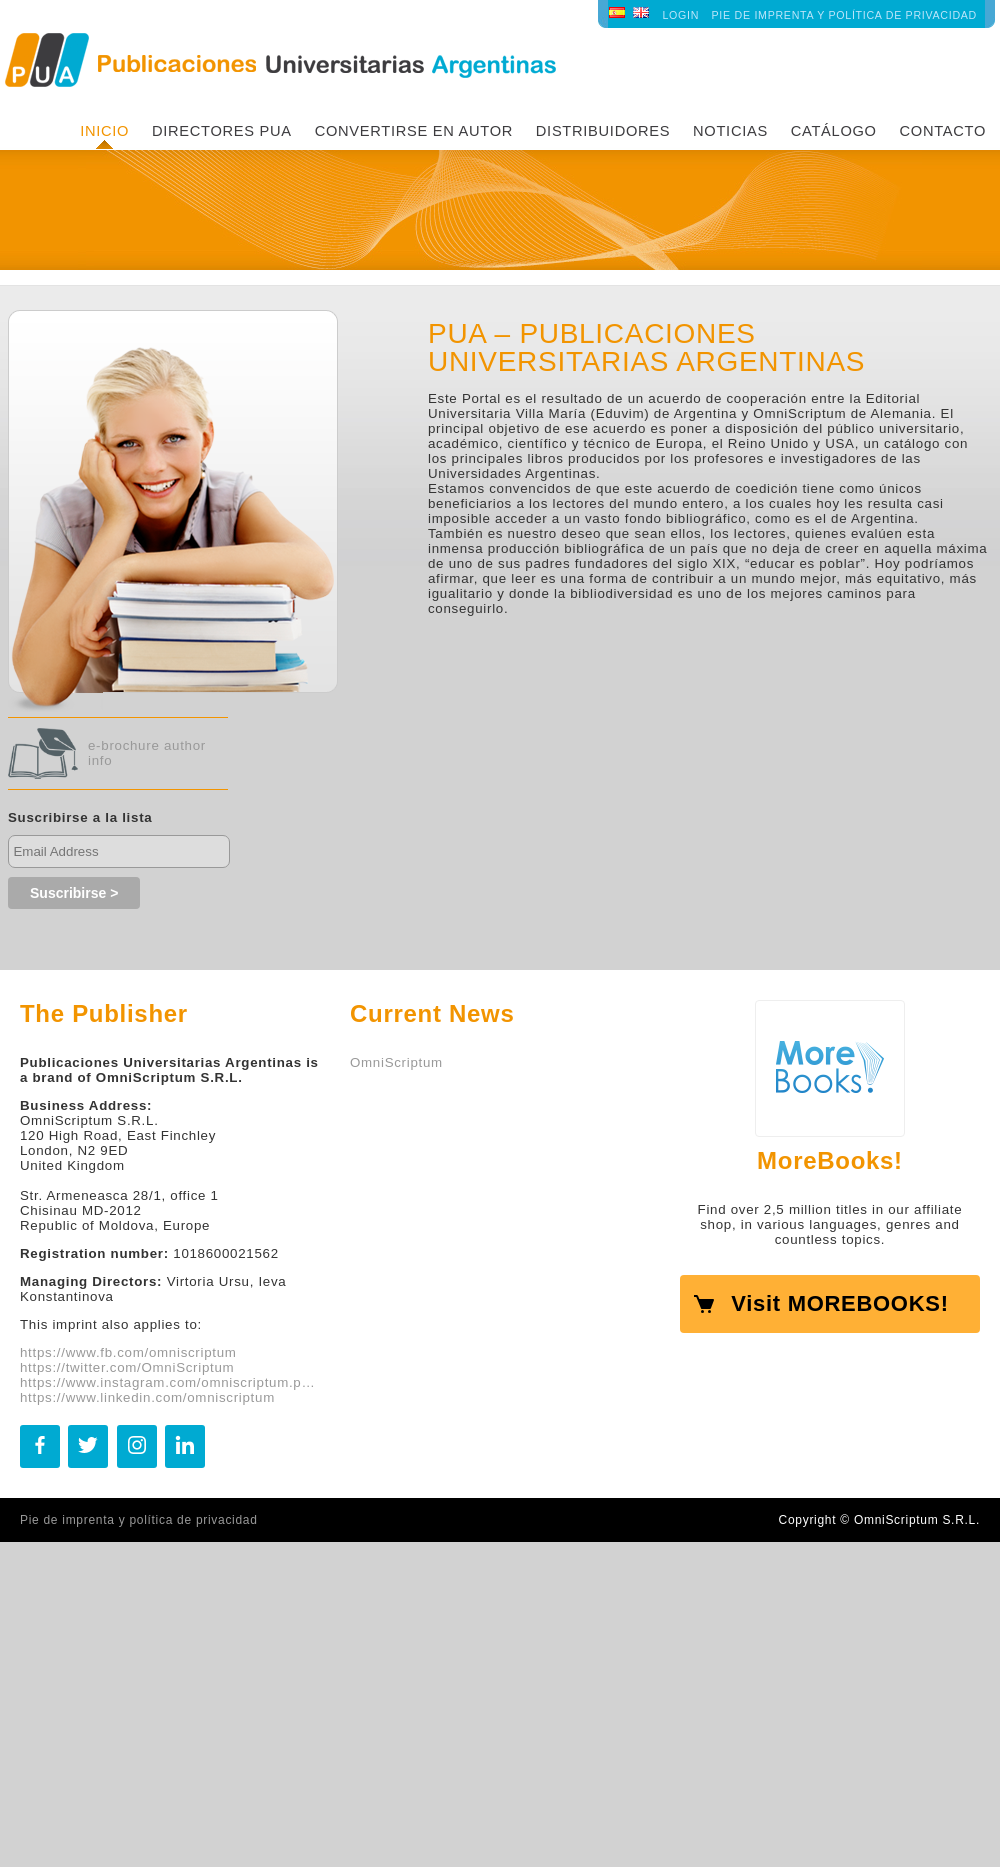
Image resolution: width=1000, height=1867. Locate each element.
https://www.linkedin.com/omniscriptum (147, 1397)
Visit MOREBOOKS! (839, 1303)
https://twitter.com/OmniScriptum (127, 1367)
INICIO (104, 131)
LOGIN (680, 15)
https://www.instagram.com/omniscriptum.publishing (170, 1382)
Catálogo (834, 131)
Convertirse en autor (414, 131)
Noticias (730, 131)
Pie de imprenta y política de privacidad (844, 15)
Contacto (942, 131)
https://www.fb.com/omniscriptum (128, 1352)
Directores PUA (222, 131)
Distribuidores (603, 131)
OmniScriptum (396, 1062)
